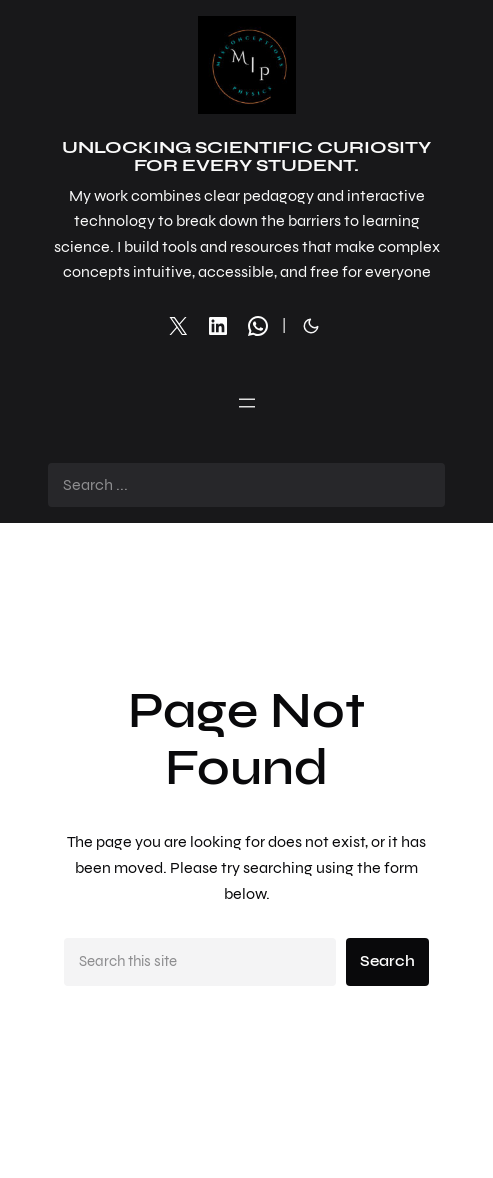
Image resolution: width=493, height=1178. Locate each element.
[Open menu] (247, 403)
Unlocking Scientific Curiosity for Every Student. (246, 156)
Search (387, 961)
